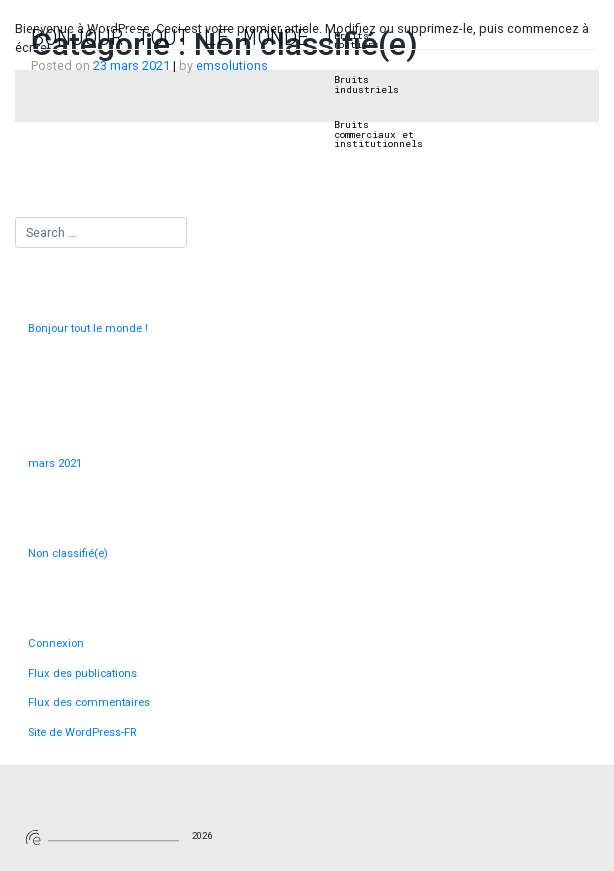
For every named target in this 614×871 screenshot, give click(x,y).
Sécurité (507, 36)
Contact (563, 36)
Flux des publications (82, 673)
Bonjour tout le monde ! (183, 36)
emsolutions (232, 65)
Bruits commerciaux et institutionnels (378, 134)
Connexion (56, 643)
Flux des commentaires (89, 702)
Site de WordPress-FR (82, 732)
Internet (449, 36)
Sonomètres (281, 36)
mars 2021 (55, 463)
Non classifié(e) (68, 553)
